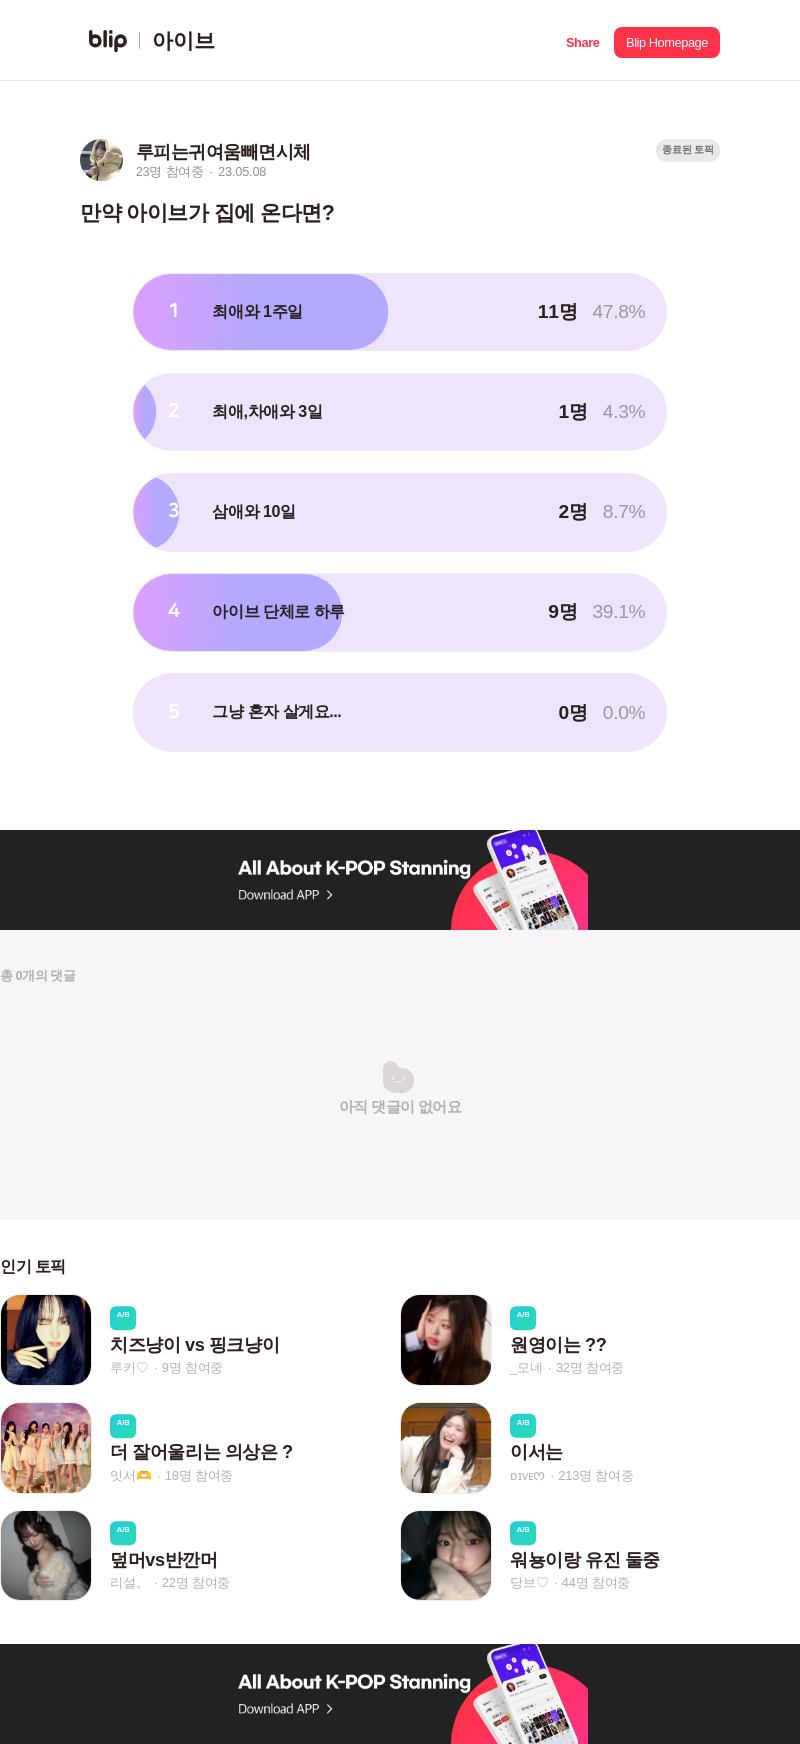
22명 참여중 (196, 1582)
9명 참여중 (192, 1367)
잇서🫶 (130, 1475)
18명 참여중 (199, 1475)
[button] (582, 40)
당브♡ (529, 1582)
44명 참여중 (596, 1582)
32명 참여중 (590, 1367)
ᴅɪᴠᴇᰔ (527, 1474)
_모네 (526, 1367)
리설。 (129, 1582)
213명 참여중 (595, 1474)
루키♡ (129, 1367)
